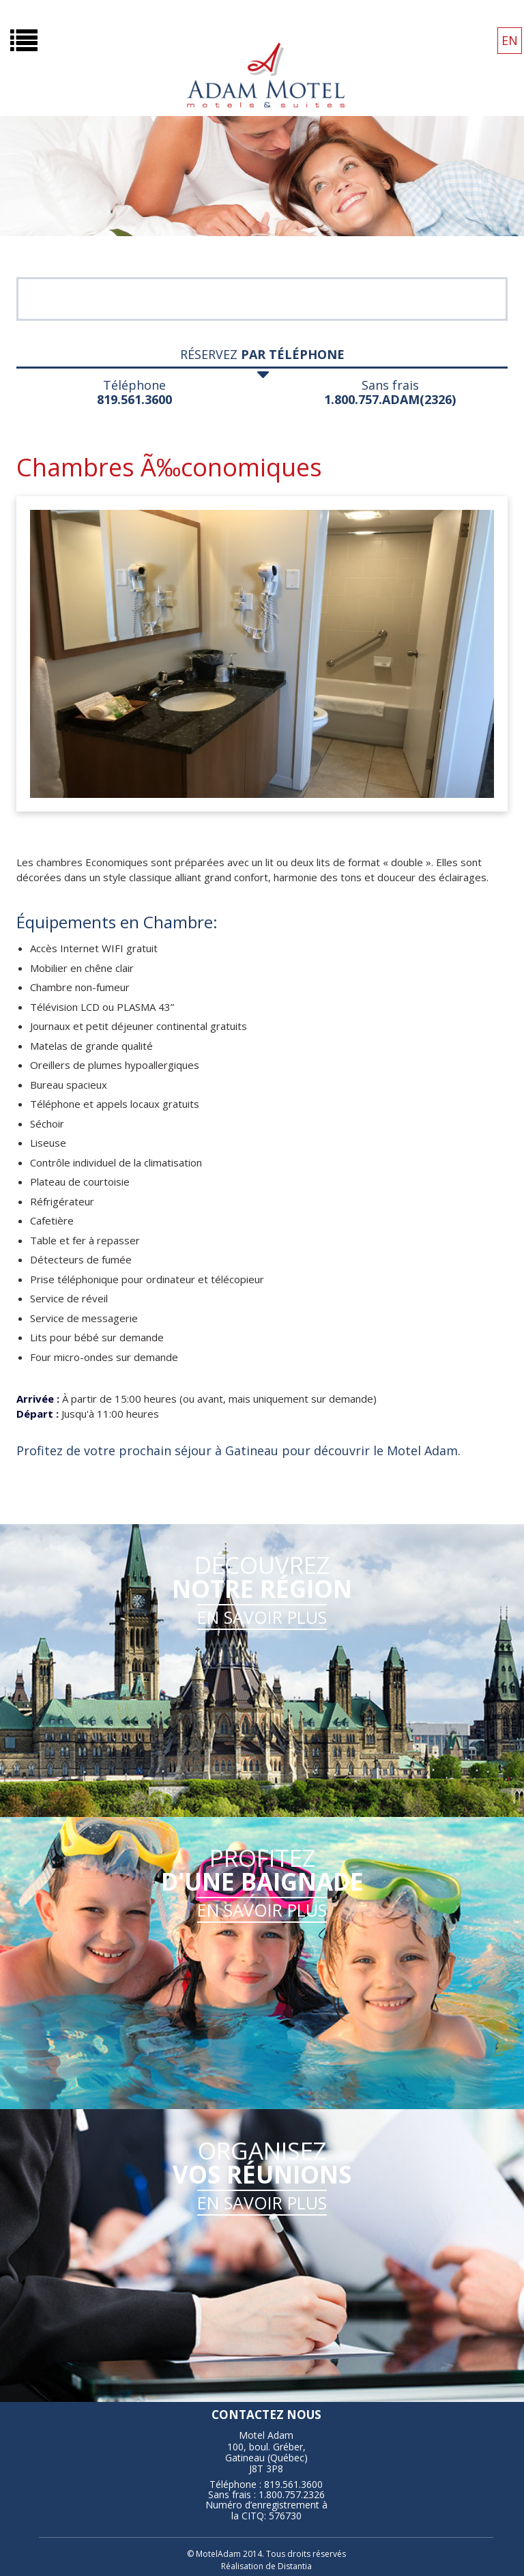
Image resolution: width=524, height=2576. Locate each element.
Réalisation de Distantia (266, 2566)
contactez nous (266, 2414)
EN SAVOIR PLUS (262, 1617)
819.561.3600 (134, 399)
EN (509, 40)
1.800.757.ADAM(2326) (390, 399)
